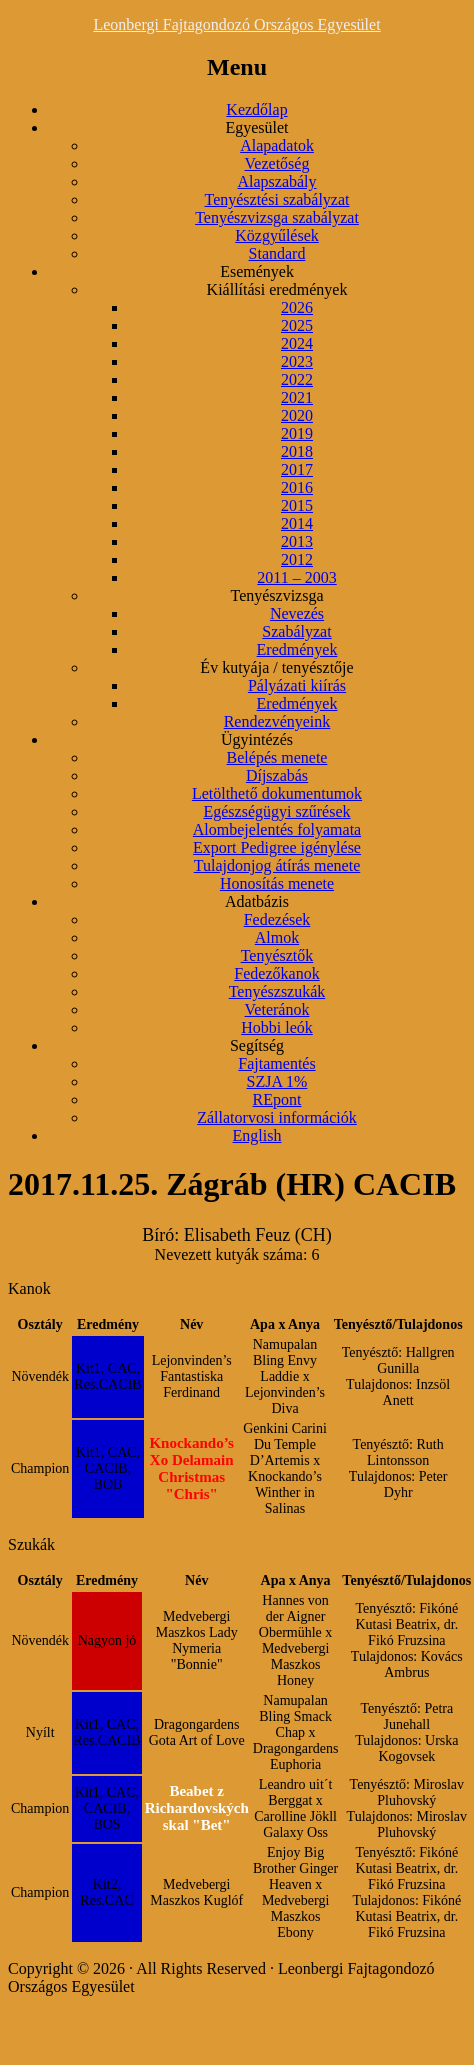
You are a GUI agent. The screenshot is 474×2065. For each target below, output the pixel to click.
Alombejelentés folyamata (277, 829)
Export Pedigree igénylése (277, 847)
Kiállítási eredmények (277, 289)
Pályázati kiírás (297, 685)
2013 (297, 541)
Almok (277, 937)
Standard (277, 253)
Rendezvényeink (277, 721)
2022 (297, 379)
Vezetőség (277, 163)
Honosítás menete (277, 883)
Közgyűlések (277, 235)
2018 (297, 451)
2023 (297, 361)
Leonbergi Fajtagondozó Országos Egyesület (236, 24)
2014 (297, 523)
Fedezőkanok (276, 973)
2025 (297, 325)
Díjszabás (277, 775)
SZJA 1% (277, 1081)
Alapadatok (277, 145)
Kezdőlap (256, 109)
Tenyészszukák (277, 991)
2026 (297, 307)
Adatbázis (257, 901)
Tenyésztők (277, 955)
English (257, 1135)
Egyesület (256, 127)
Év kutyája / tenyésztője (276, 667)
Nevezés (297, 613)
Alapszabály (276, 181)
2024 (297, 343)
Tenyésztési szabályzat (276, 199)
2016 (297, 487)
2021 (297, 397)
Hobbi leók (277, 1027)
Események (257, 271)
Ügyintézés (257, 739)
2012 (297, 559)
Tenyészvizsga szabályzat (277, 217)
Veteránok (277, 1009)
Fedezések (277, 919)
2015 (297, 505)
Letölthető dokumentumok (277, 793)
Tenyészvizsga (276, 595)
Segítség (257, 1045)
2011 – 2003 (296, 577)
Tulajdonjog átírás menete (277, 865)
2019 (297, 433)
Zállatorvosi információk (277, 1117)
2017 (297, 469)
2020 (297, 415)
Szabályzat (296, 631)
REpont (277, 1099)
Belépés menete (277, 757)
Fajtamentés (276, 1063)
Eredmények (297, 649)
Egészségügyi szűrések (276, 811)
